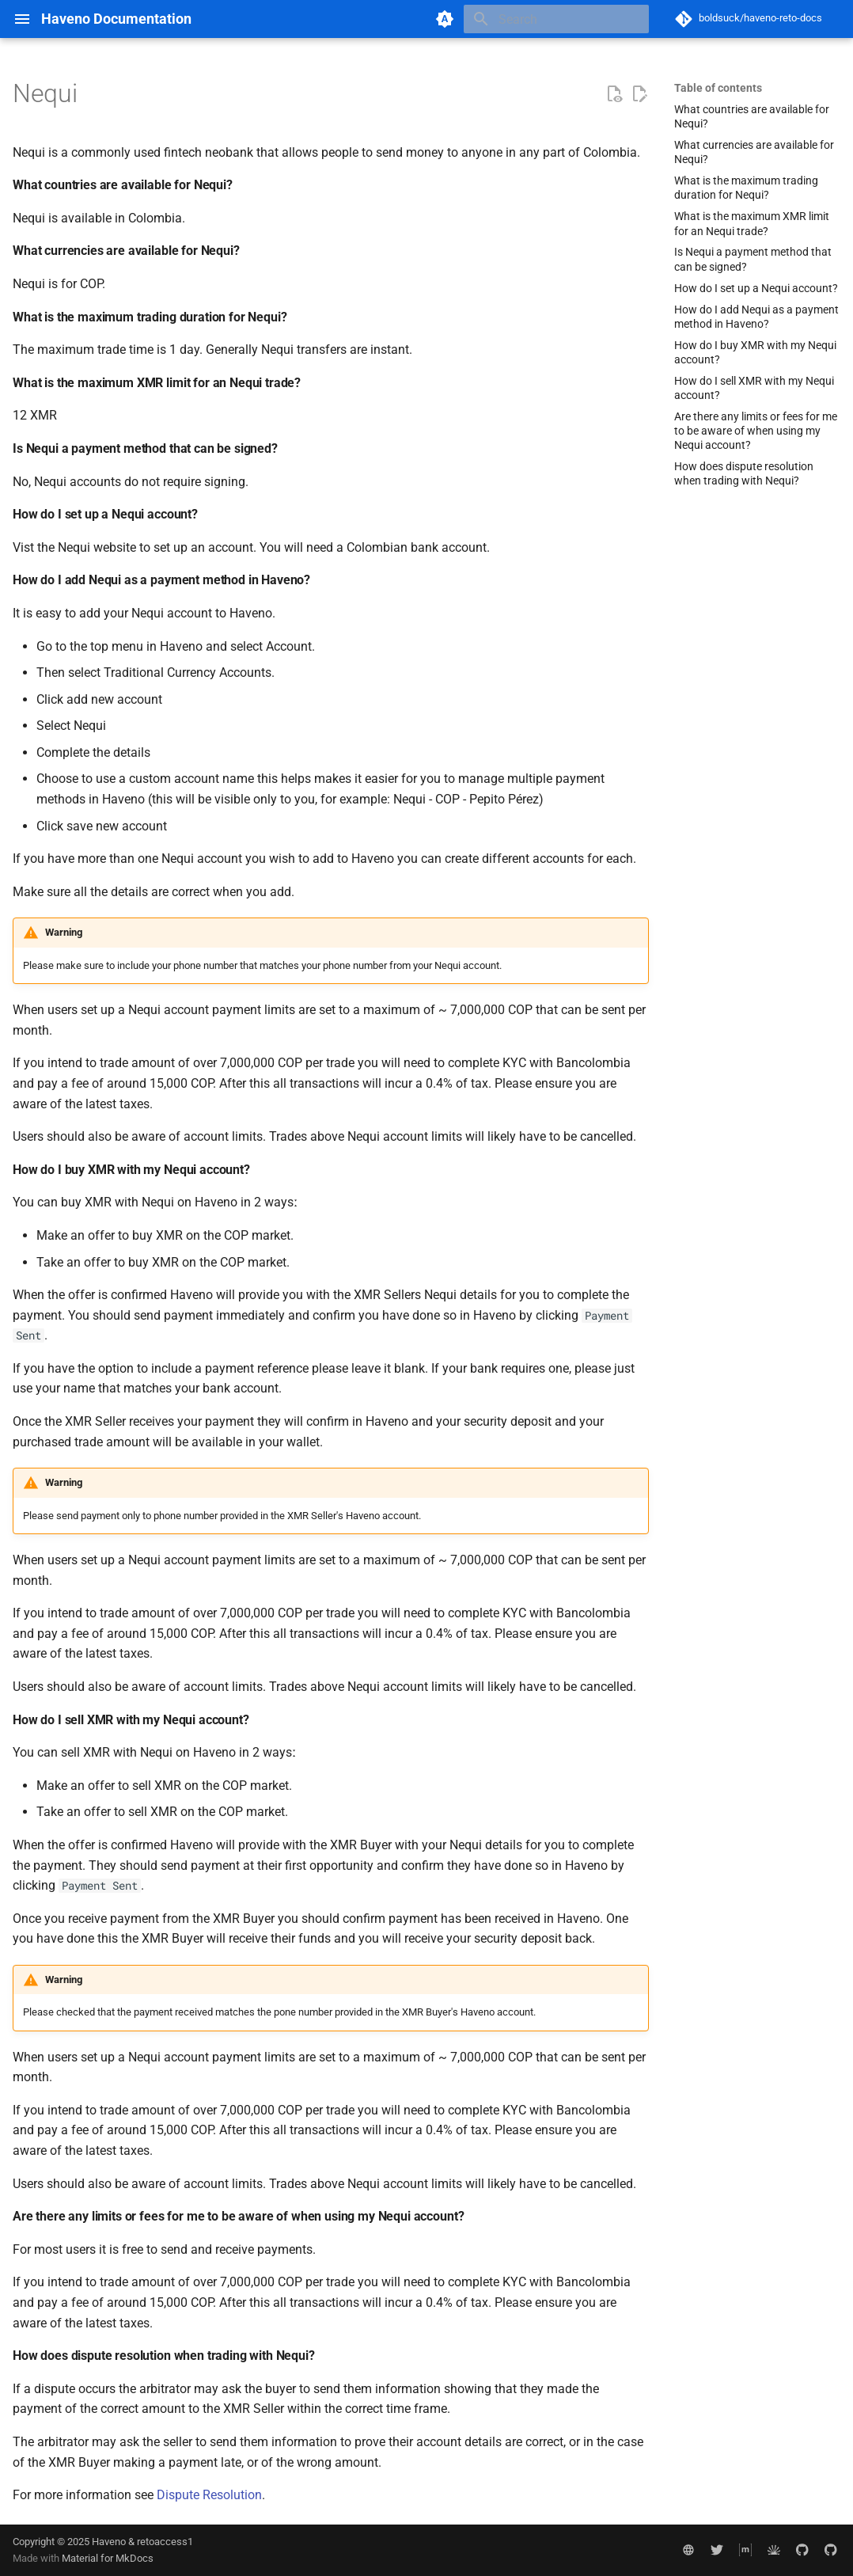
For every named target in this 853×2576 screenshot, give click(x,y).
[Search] (556, 19)
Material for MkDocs (108, 2558)
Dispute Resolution (209, 2494)
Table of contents (718, 88)
